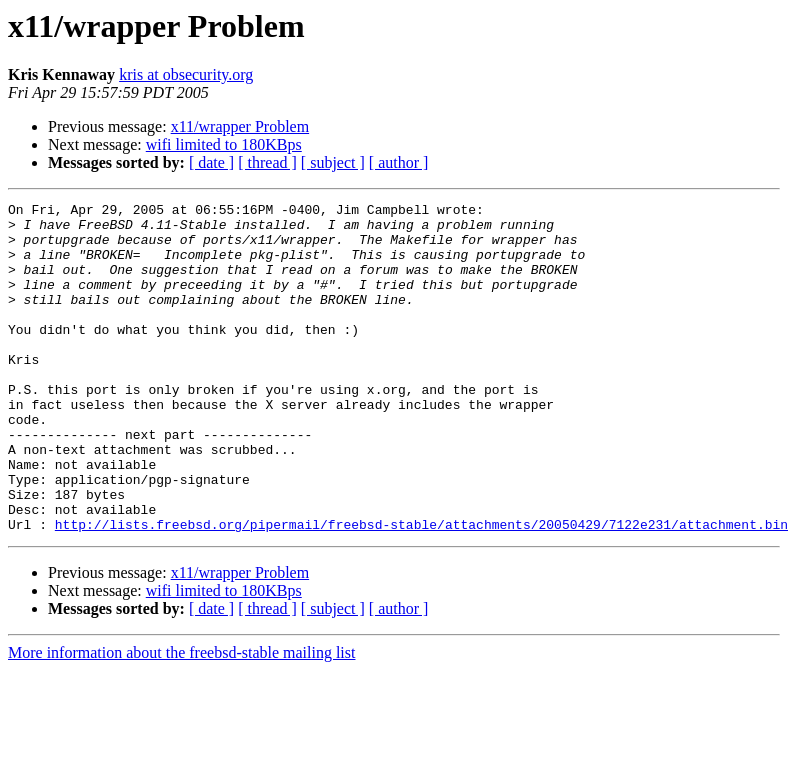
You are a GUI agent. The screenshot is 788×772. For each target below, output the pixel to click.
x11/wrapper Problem (240, 126)
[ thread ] (267, 162)
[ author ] (399, 162)
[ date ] (211, 162)
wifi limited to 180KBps (224, 144)
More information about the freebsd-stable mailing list (181, 718)
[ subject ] (333, 162)
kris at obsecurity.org (186, 74)
